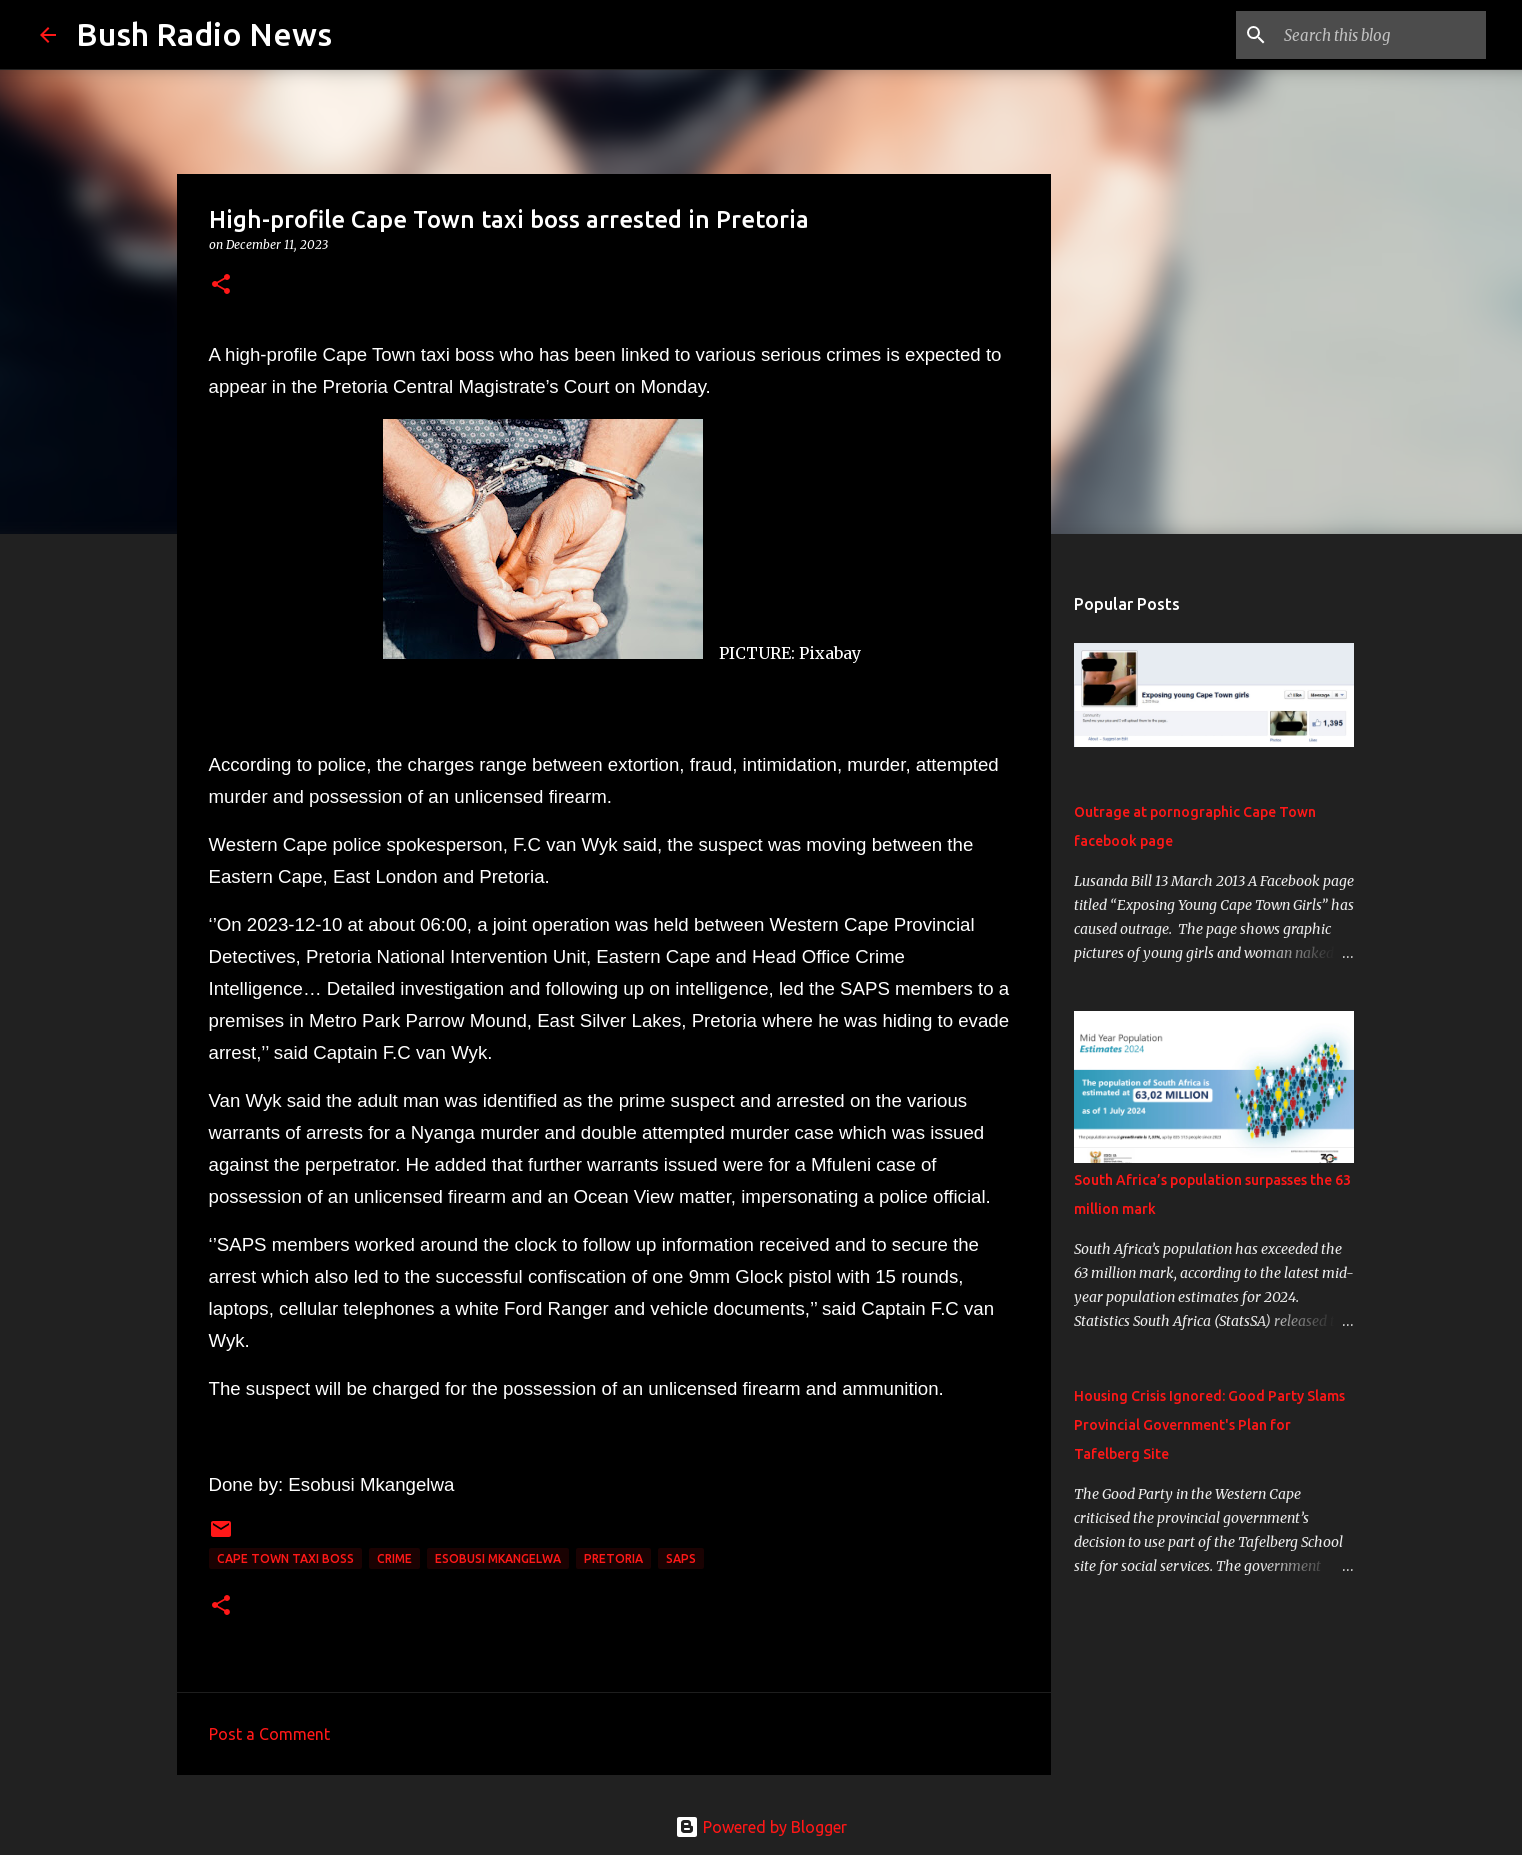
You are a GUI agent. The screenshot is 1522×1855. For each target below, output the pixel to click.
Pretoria (613, 1558)
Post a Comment (269, 1734)
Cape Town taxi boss (285, 1558)
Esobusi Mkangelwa (498, 1558)
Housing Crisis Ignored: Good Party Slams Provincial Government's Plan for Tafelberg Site (1209, 1425)
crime (394, 1558)
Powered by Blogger (761, 1827)
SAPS (681, 1558)
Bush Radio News (204, 34)
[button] (221, 285)
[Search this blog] (1381, 35)
